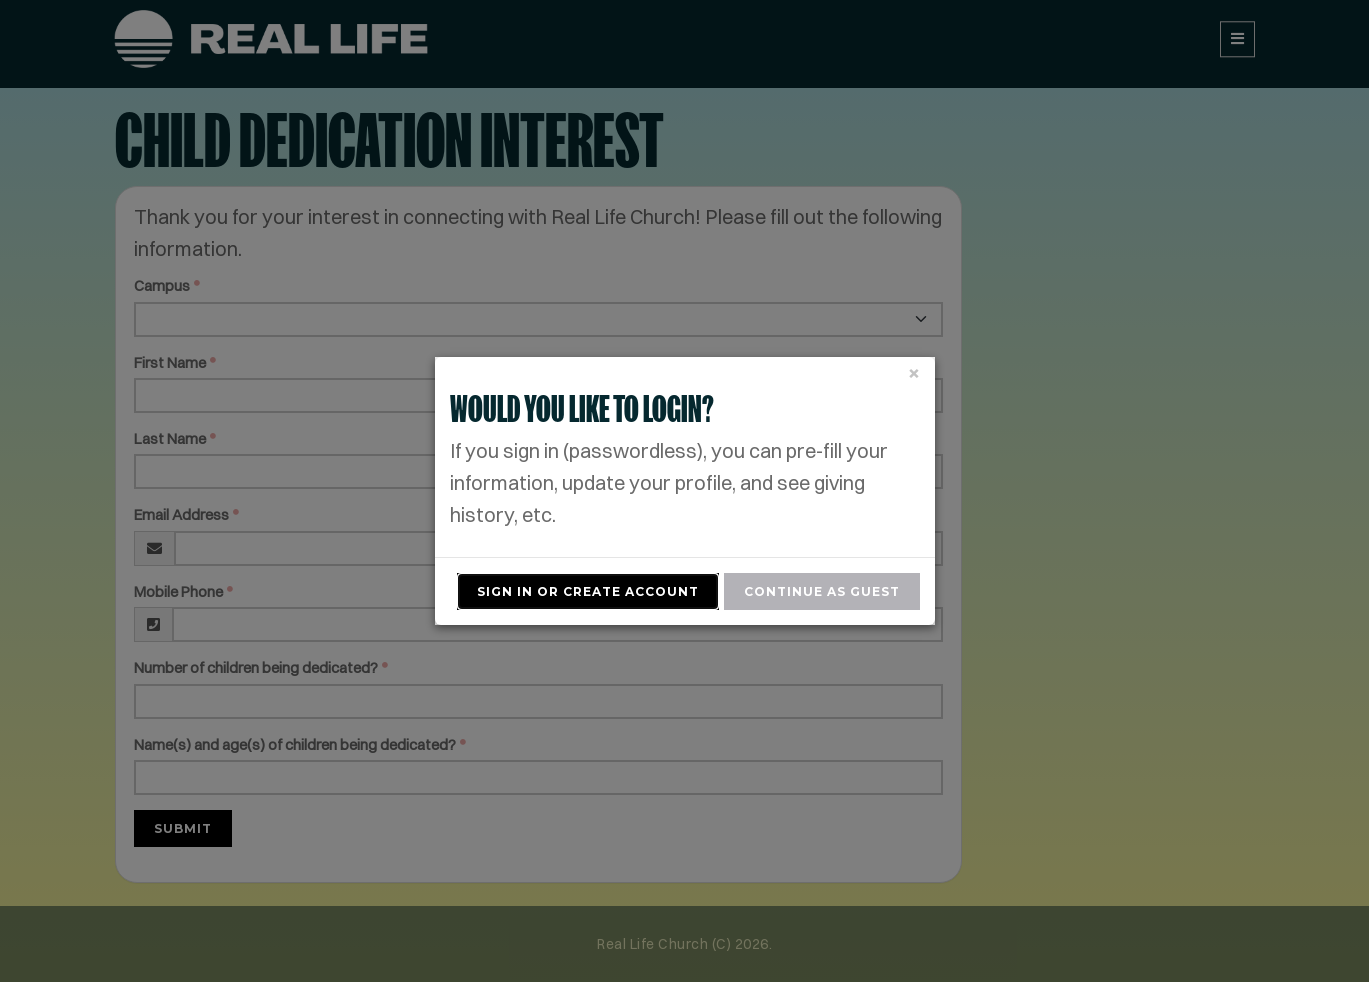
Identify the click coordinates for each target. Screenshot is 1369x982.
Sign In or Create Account (588, 591)
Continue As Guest (822, 591)
